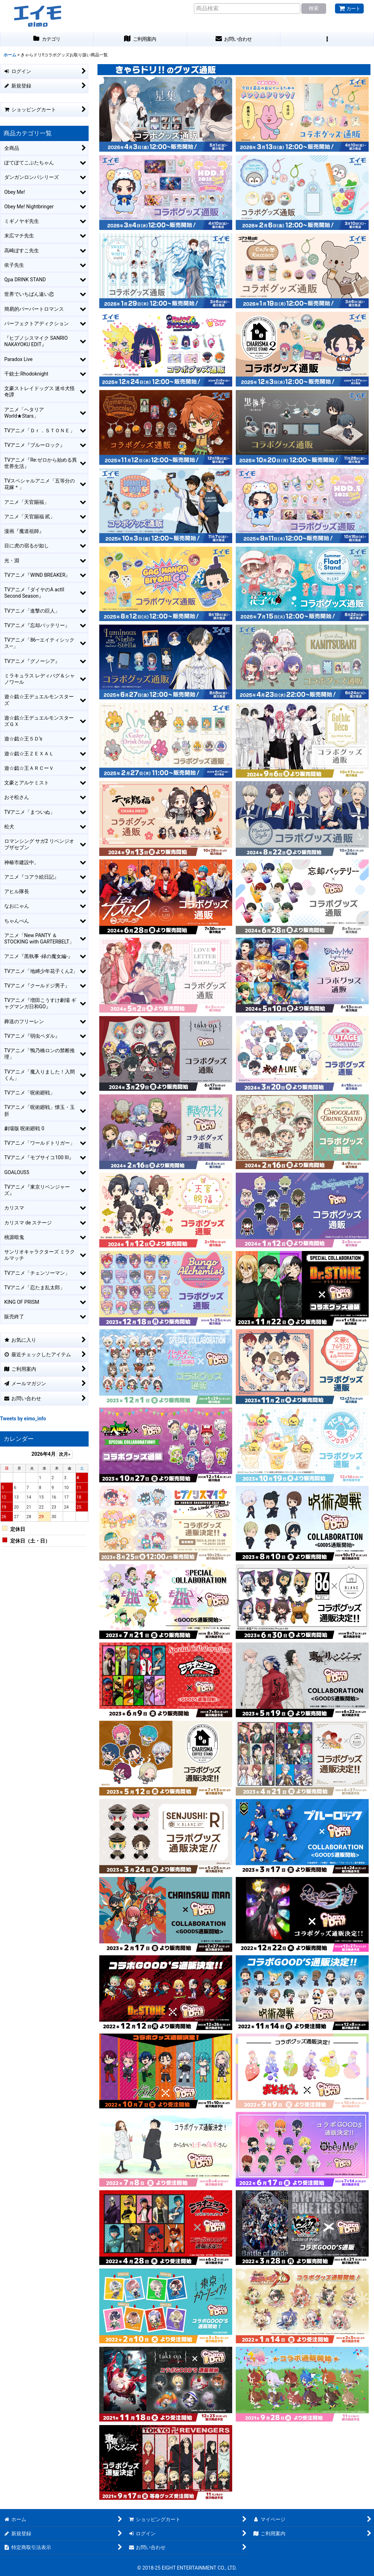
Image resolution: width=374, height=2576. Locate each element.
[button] (327, 39)
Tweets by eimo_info (23, 1418)
